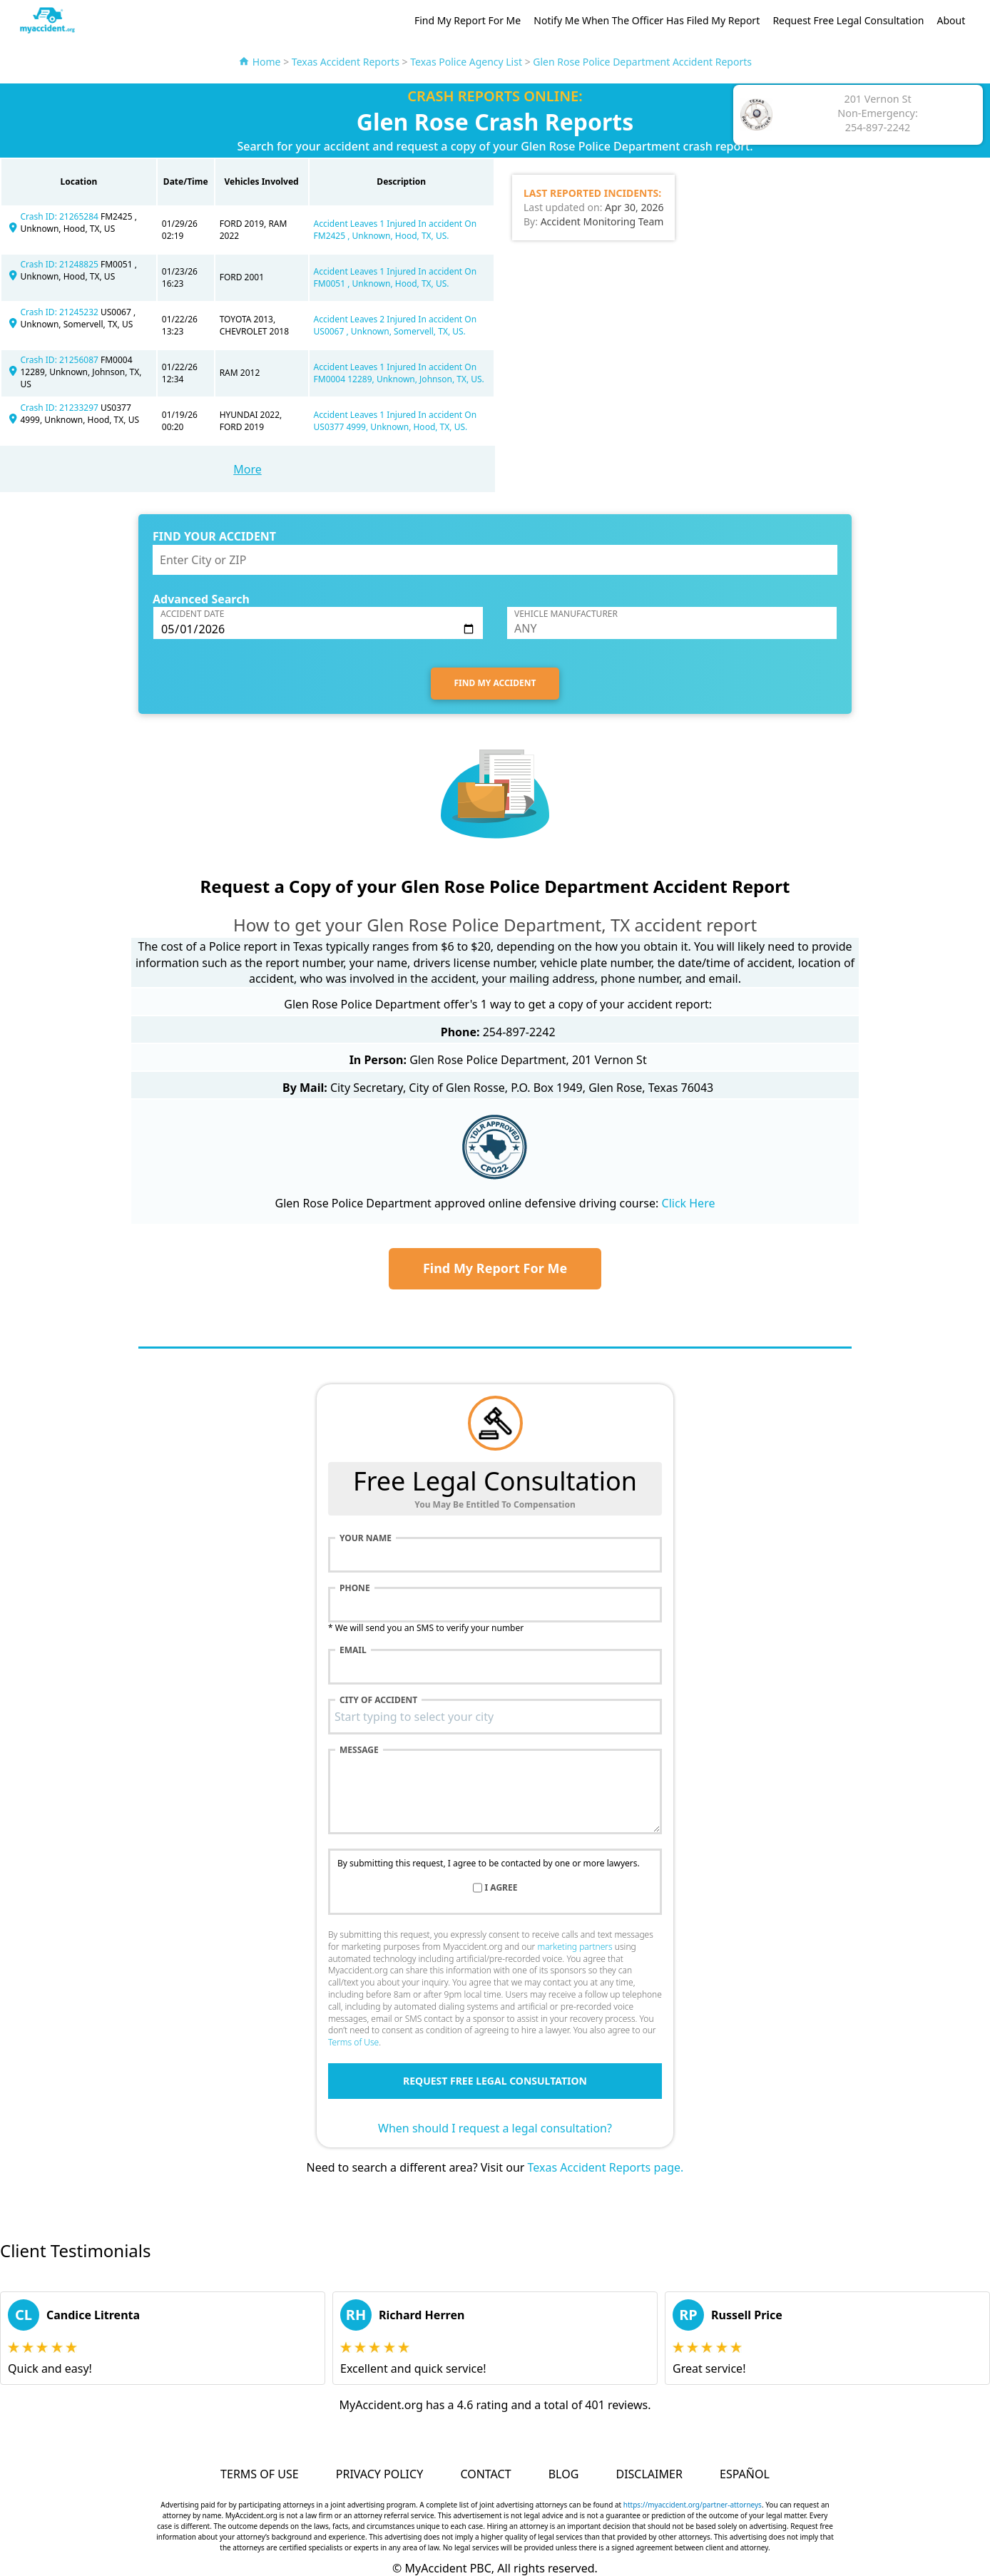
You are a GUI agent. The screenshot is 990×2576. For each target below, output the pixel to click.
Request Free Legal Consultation (848, 20)
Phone (355, 1588)
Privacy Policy (379, 2474)
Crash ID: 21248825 (60, 264)
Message (359, 1750)
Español (745, 2474)
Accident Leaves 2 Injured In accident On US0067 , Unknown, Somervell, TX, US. (395, 325)
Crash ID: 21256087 (60, 360)
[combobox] (495, 1716)
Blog (563, 2474)
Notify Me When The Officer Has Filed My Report (647, 20)
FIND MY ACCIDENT (495, 683)
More (247, 469)
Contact (485, 2474)
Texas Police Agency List (466, 61)
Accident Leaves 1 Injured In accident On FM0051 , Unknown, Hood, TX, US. (395, 277)
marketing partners (574, 1947)
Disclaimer (649, 2474)
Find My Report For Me (467, 20)
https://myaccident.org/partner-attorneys (692, 2505)
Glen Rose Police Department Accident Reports (642, 61)
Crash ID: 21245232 (60, 312)
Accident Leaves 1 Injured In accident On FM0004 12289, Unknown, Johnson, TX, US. (399, 373)
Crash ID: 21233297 (60, 408)
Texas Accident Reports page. (606, 2167)
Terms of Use (353, 2042)
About (951, 20)
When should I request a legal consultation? (495, 2128)
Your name (366, 1538)
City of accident (378, 1700)
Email (353, 1650)
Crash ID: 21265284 (60, 216)
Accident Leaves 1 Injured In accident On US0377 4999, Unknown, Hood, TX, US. (395, 421)
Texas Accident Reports (345, 61)
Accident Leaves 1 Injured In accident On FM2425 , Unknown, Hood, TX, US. (395, 230)
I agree (501, 1887)
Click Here (688, 1203)
